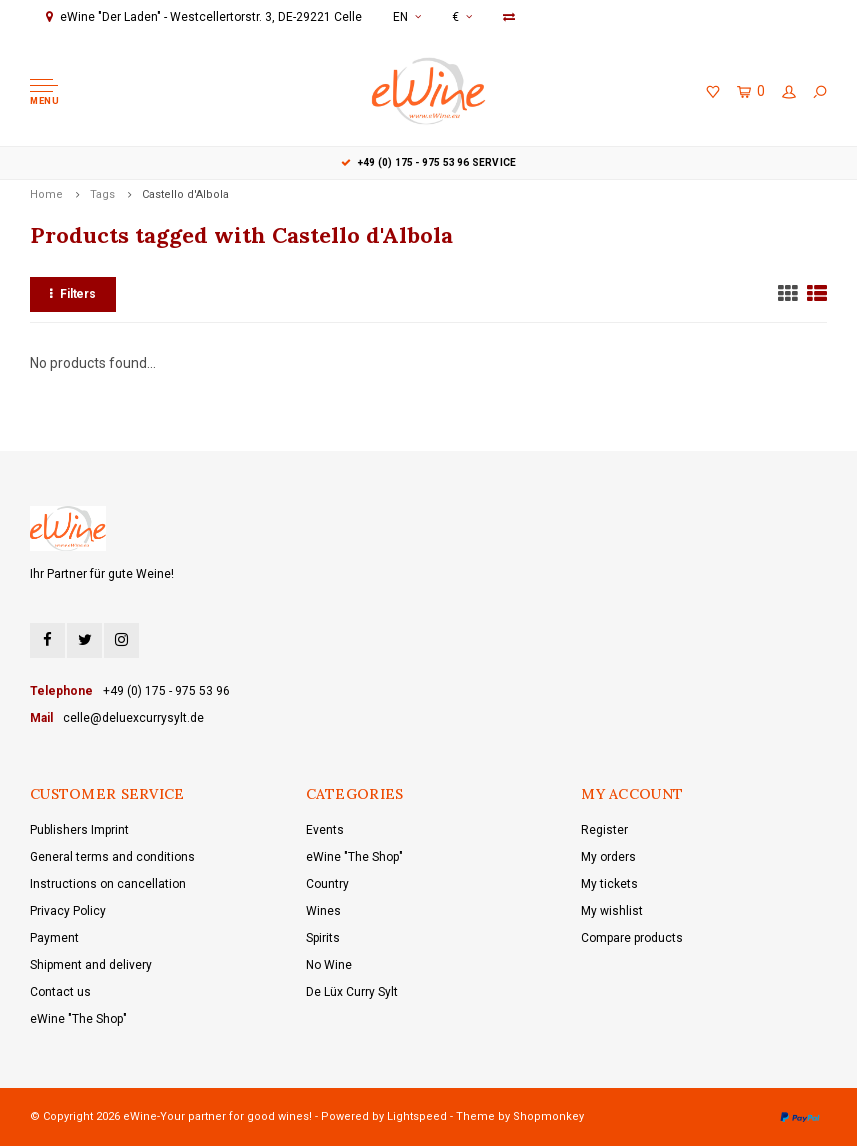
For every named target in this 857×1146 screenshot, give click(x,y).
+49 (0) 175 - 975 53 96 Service (428, 162)
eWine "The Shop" (78, 1019)
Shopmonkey (548, 1116)
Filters (73, 294)
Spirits (323, 938)
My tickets (609, 884)
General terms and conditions (112, 857)
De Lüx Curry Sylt (352, 992)
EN (407, 17)
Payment (54, 938)
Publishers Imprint (79, 830)
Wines (323, 911)
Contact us (60, 992)
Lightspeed (417, 1116)
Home (46, 194)
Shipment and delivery (91, 965)
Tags (102, 194)
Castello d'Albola (185, 194)
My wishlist (612, 911)
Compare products (632, 938)
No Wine (329, 965)
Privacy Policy (68, 911)
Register (604, 830)
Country (327, 884)
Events (325, 830)
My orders (608, 857)
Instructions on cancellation (108, 884)
